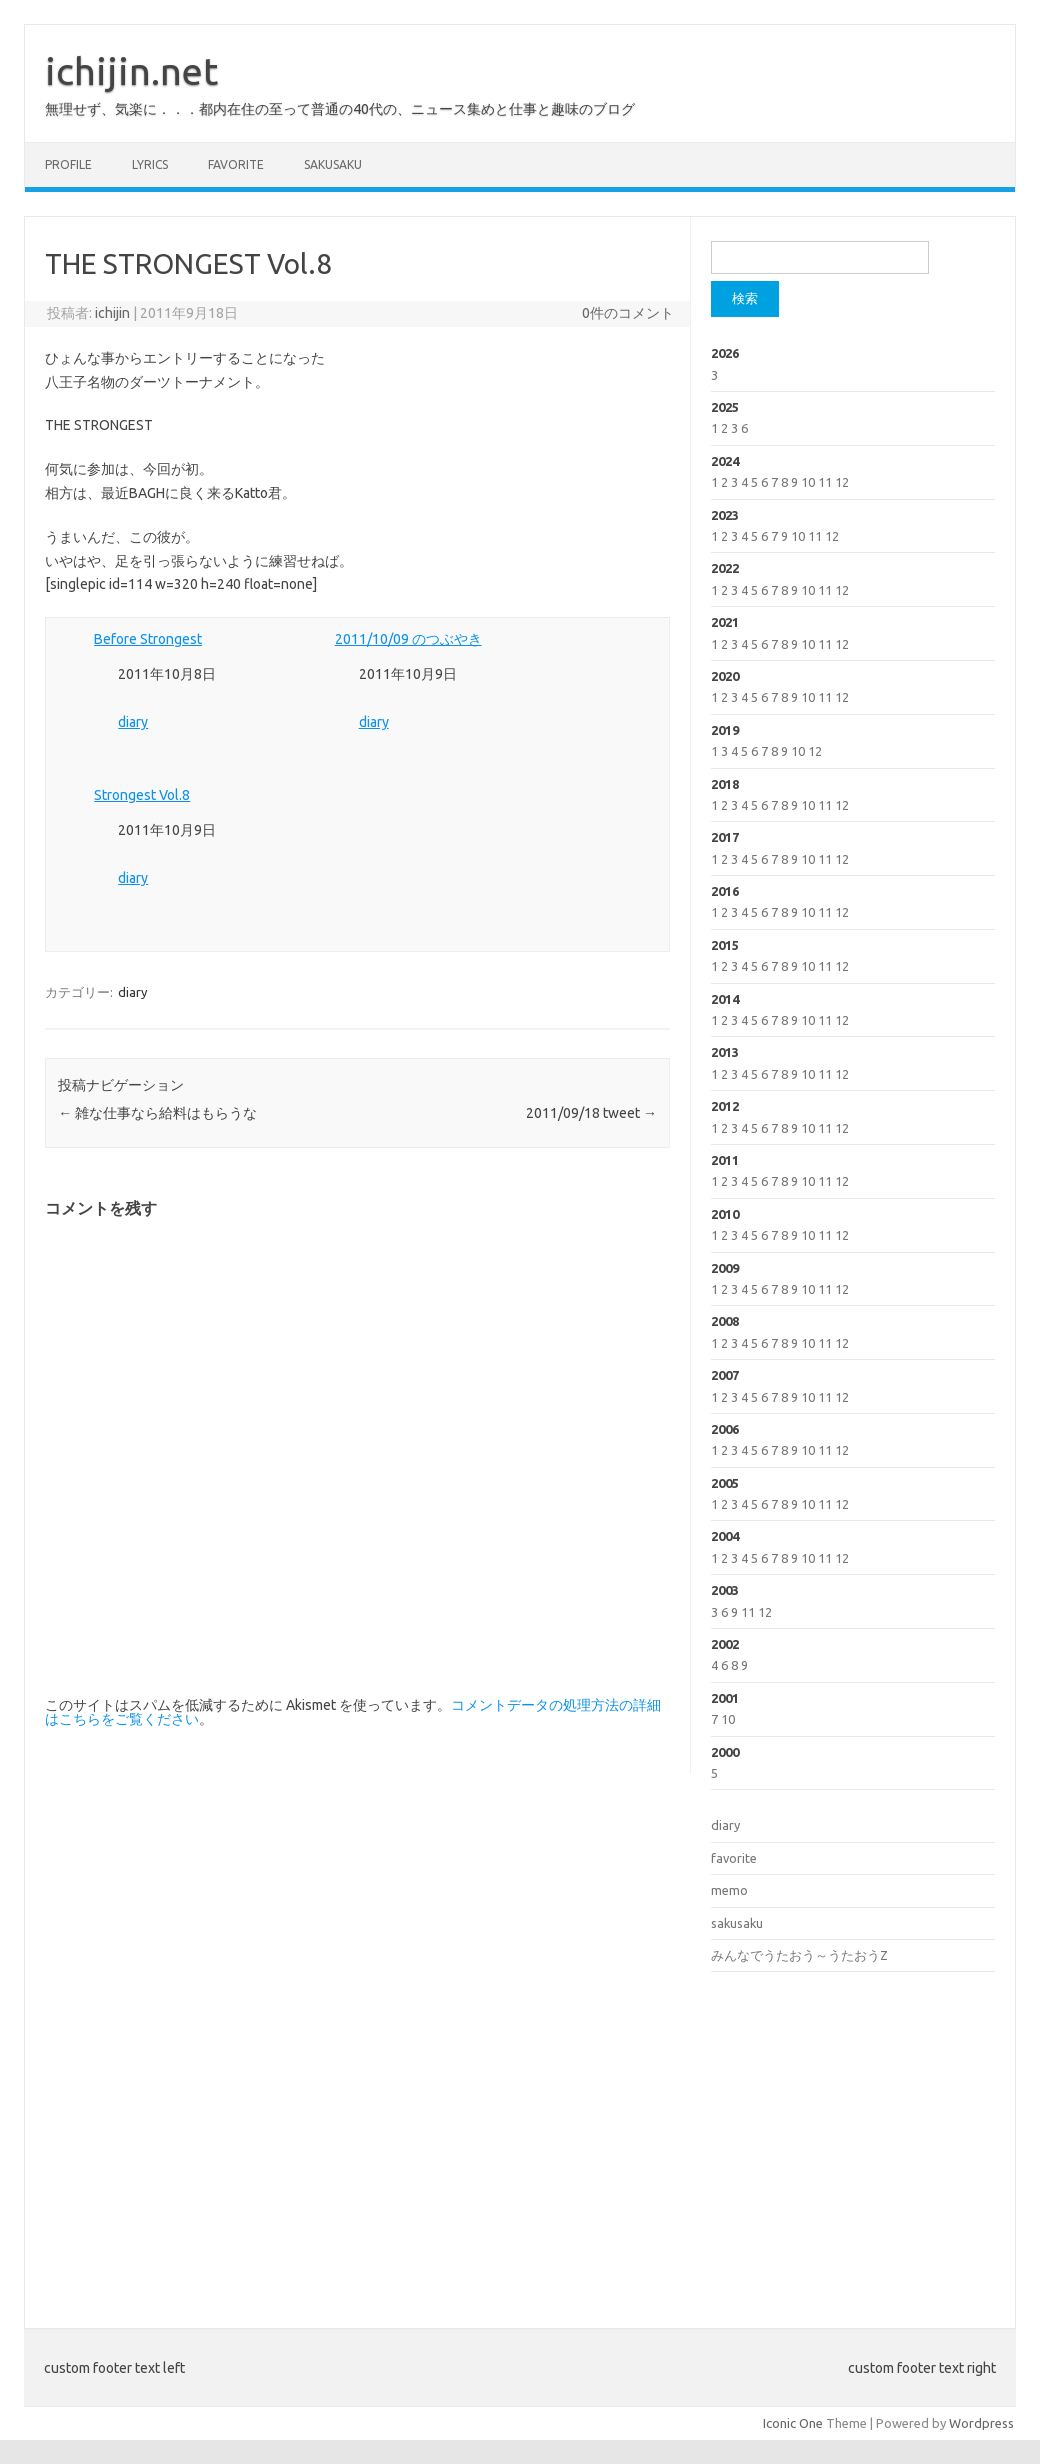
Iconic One (793, 2423)
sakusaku (333, 164)
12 (842, 482)
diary (133, 722)
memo (729, 1890)
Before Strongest (148, 639)
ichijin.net (131, 71)
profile (68, 164)
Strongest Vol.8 (142, 795)
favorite (236, 164)
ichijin (112, 313)
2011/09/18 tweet (591, 1113)
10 (808, 482)
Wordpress (981, 2423)
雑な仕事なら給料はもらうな (157, 1113)
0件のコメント (628, 313)
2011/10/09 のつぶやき (408, 639)
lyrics (150, 164)
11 (825, 482)
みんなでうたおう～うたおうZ (799, 1955)
